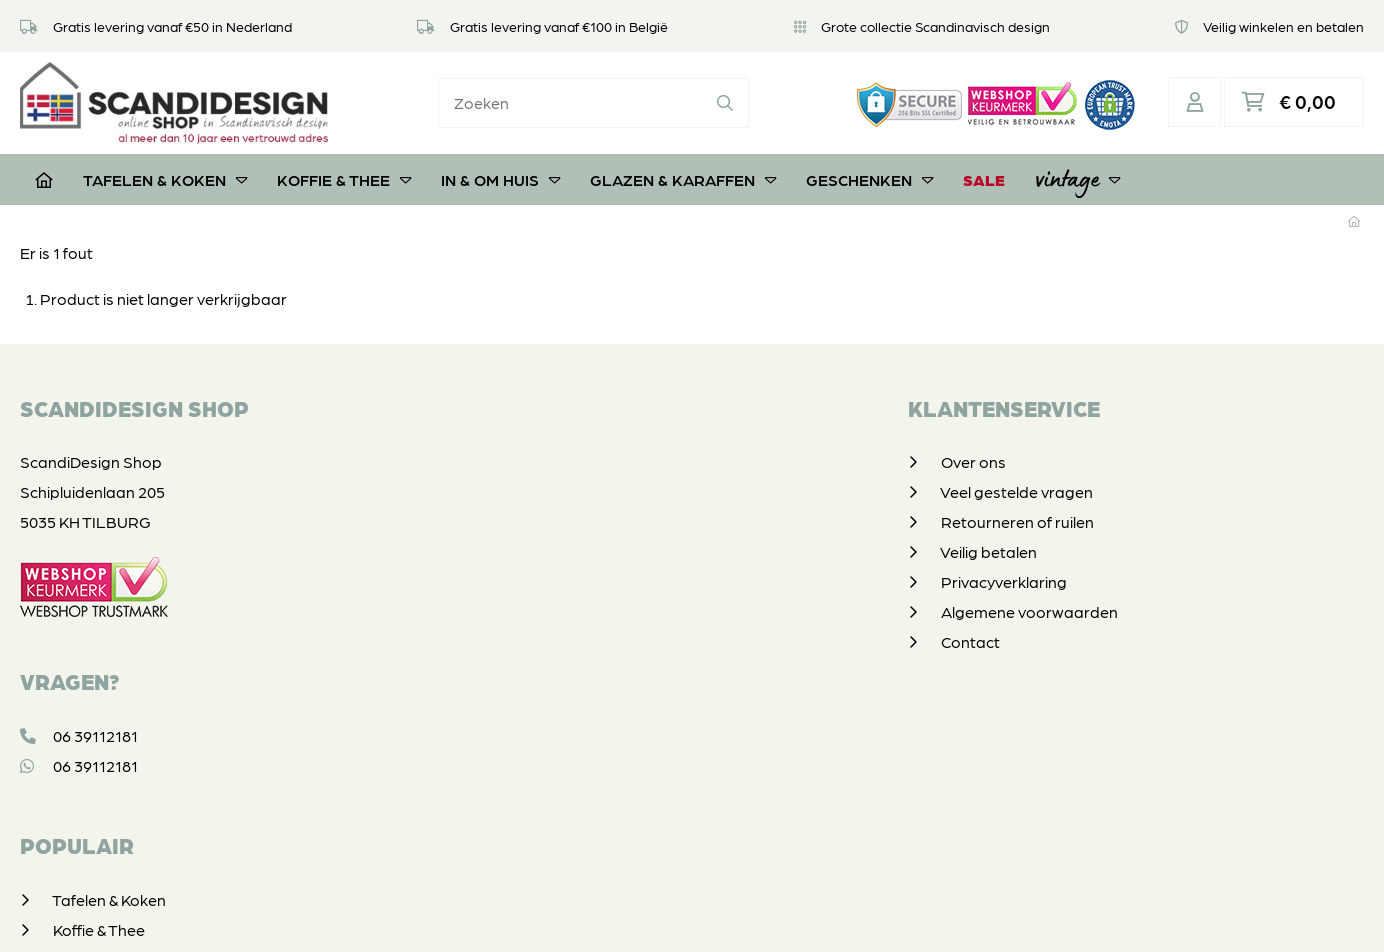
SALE (984, 177)
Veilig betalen (548, 549)
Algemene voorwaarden (589, 609)
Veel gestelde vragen (576, 489)
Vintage (1077, 176)
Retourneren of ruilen (577, 519)
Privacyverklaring (564, 579)
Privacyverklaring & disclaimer (688, 916)
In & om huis (500, 177)
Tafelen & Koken (165, 177)
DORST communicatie (964, 916)
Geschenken (869, 177)
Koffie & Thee (344, 177)
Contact (530, 639)
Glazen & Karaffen (683, 177)
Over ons (533, 459)
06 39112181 (79, 733)
